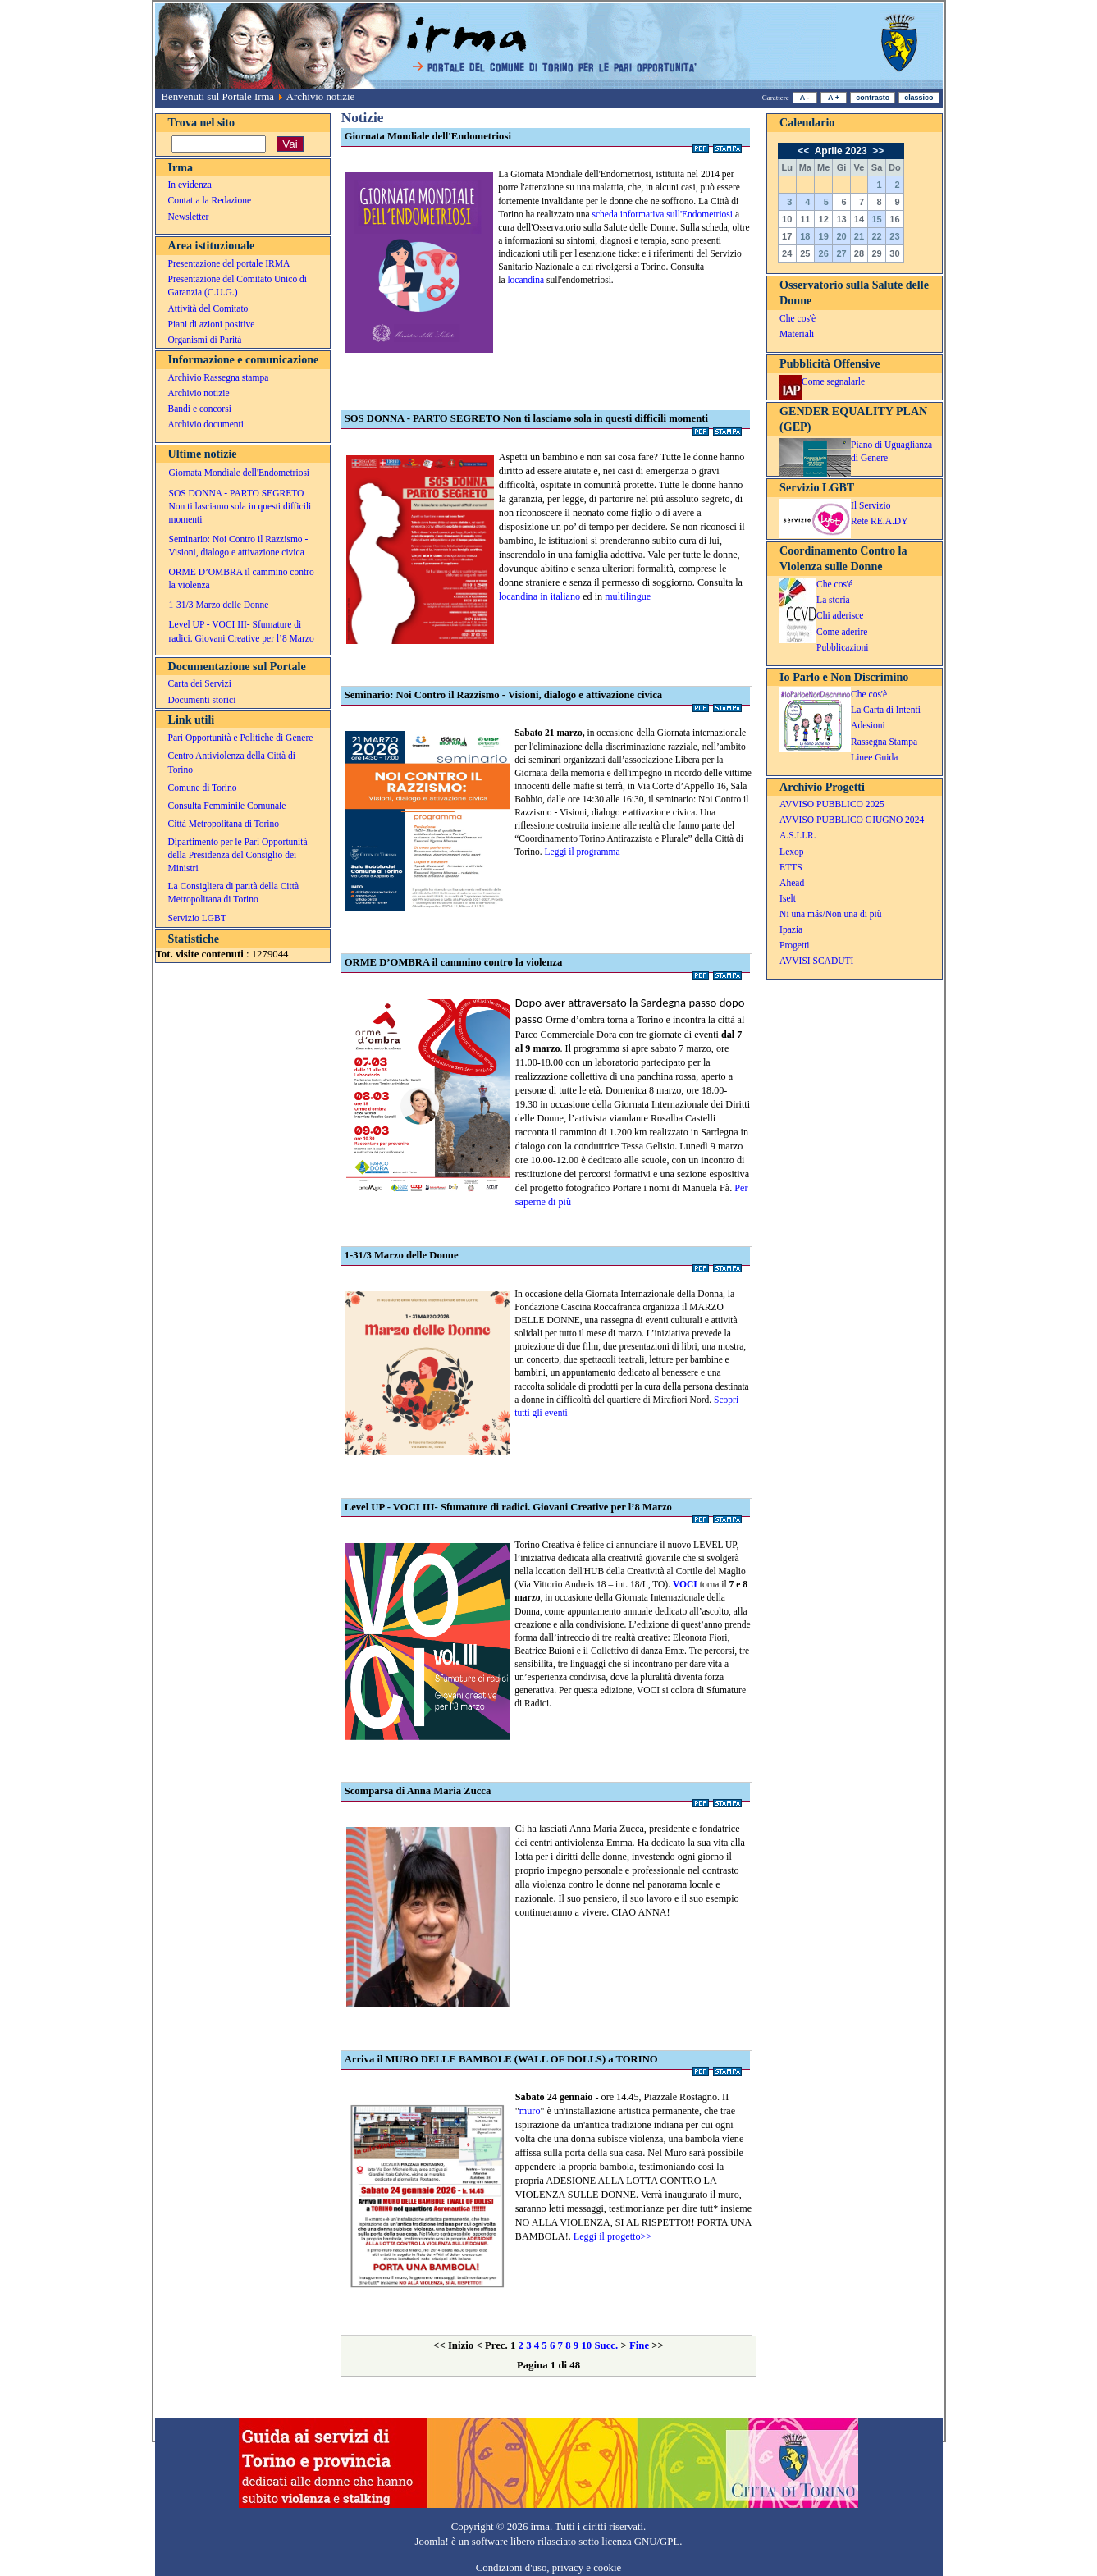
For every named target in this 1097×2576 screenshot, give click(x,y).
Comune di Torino (202, 787)
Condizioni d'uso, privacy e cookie (549, 2568)
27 (841, 253)
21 (859, 236)
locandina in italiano (539, 596)
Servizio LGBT (197, 918)
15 (876, 219)
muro (530, 2111)
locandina (525, 280)
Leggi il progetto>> (612, 2236)
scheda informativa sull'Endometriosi (662, 214)
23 (894, 236)
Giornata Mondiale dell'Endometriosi (239, 472)
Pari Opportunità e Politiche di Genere (240, 737)
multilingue (628, 596)
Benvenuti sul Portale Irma (218, 97)
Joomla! (432, 2541)
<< (804, 151)
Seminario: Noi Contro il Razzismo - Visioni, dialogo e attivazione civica (239, 545)
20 (841, 236)
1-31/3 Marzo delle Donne (219, 605)
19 (824, 236)
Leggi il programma (581, 851)
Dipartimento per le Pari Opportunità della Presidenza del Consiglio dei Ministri (238, 855)
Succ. (606, 2345)
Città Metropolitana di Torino (224, 824)
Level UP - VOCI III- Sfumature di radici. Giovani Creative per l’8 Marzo (241, 630)
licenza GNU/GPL (640, 2541)
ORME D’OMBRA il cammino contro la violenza (241, 578)
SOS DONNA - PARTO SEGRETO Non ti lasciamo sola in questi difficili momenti (240, 506)
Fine (639, 2345)
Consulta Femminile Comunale (227, 806)
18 (805, 236)
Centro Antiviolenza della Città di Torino (231, 762)
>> (877, 151)
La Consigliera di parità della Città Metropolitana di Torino (233, 892)
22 (876, 236)
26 (824, 253)
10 (586, 2345)
